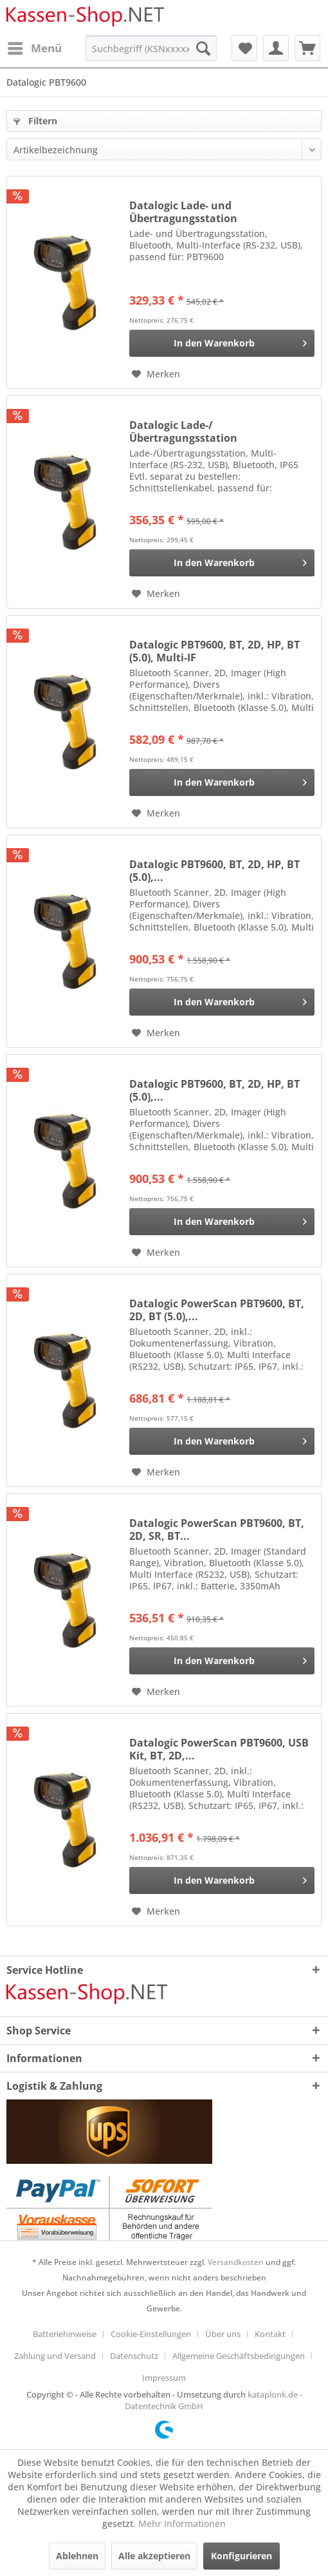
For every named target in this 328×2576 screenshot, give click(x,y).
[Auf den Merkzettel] (156, 374)
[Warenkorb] (307, 48)
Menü (35, 46)
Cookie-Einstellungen (151, 2334)
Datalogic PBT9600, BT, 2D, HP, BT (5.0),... (214, 871)
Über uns (223, 2334)
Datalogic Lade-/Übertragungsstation (183, 431)
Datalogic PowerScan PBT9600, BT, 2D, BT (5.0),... (216, 1310)
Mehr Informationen (182, 2523)
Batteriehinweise (64, 2334)
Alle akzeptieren (154, 2556)
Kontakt (270, 2334)
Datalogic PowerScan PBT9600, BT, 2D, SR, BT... (216, 1529)
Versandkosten (236, 2262)
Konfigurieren (241, 2556)
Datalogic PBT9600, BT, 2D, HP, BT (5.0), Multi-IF (214, 651)
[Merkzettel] (244, 48)
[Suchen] (203, 48)
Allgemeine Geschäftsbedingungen (238, 2356)
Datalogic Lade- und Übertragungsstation (183, 212)
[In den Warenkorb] (221, 343)
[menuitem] (34, 48)
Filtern (35, 121)
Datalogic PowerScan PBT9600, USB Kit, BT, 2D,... (219, 1749)
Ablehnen (77, 2556)
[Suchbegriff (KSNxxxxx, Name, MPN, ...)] (151, 48)
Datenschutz (134, 2356)
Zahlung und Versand (55, 2356)
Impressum (164, 2377)
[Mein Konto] (276, 48)
